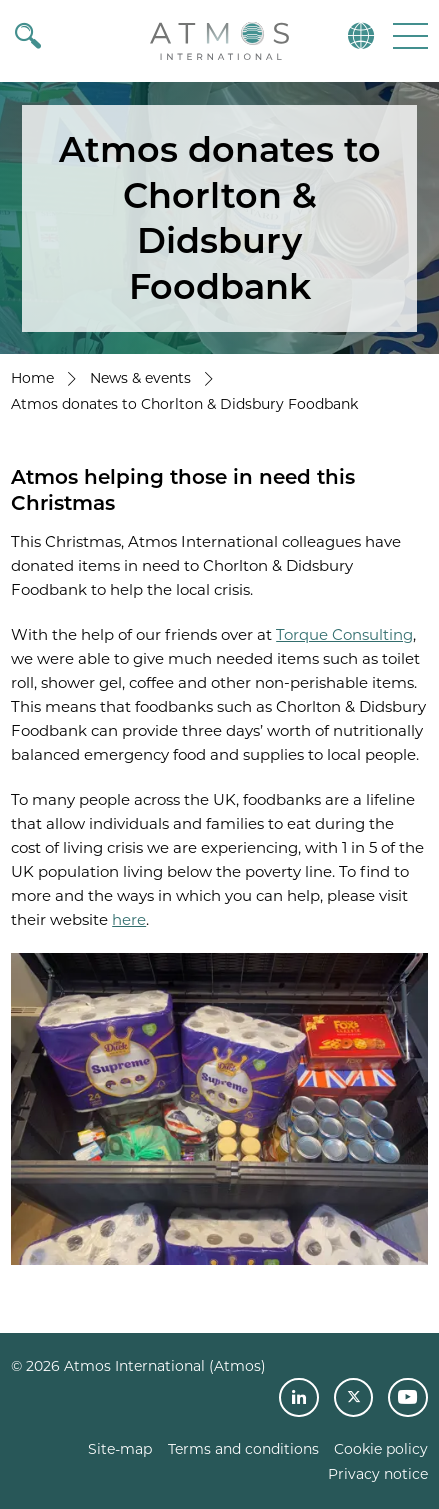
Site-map (120, 1449)
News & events (140, 378)
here (129, 919)
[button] (408, 35)
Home (32, 378)
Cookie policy (381, 1449)
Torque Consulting (344, 634)
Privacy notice (378, 1474)
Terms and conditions (243, 1449)
